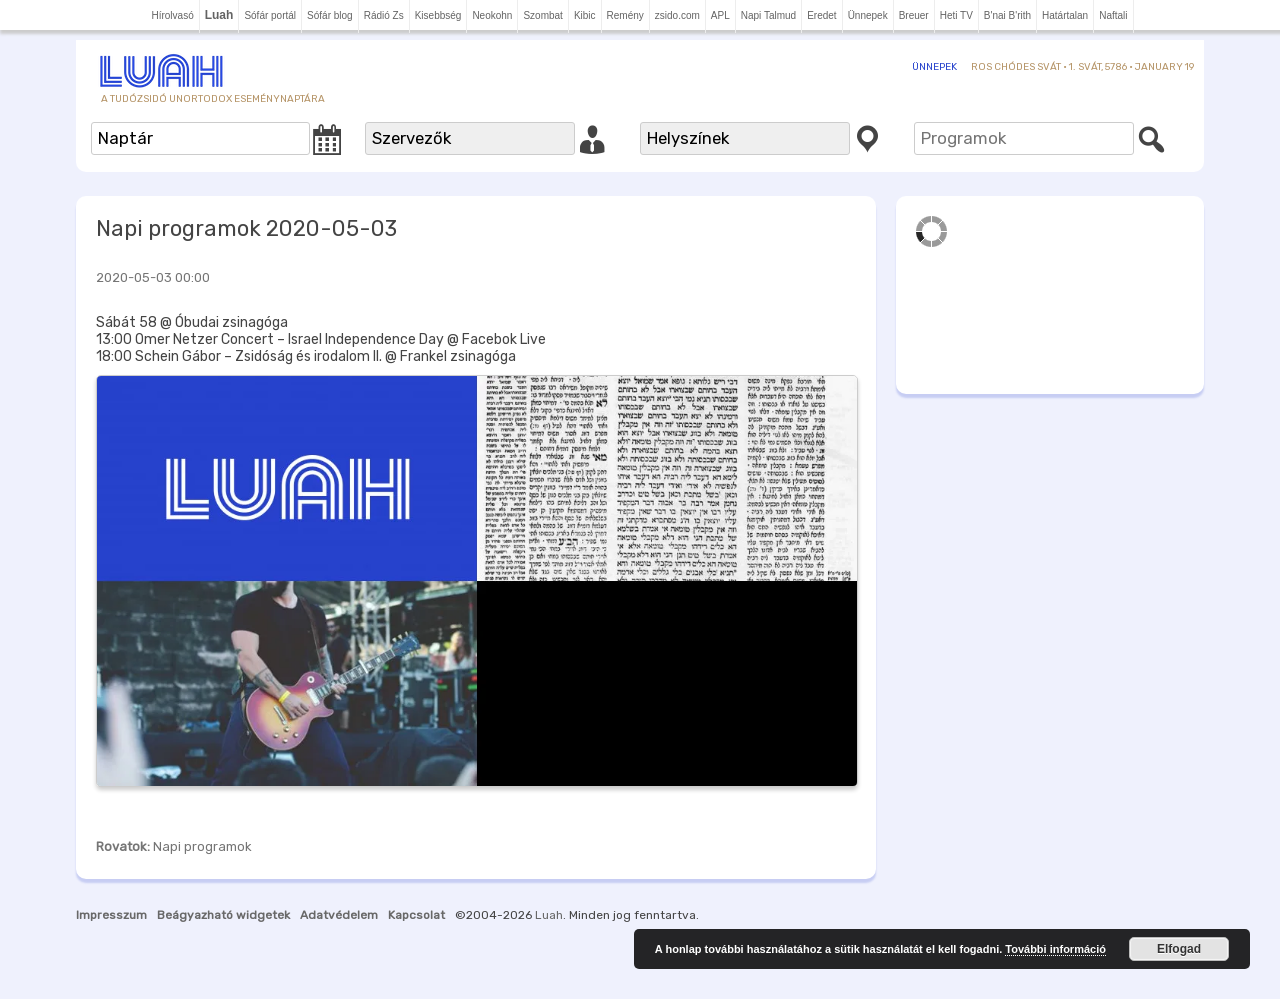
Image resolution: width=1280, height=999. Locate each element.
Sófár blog (330, 15)
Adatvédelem (339, 915)
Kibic (585, 15)
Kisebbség (438, 15)
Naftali (1113, 15)
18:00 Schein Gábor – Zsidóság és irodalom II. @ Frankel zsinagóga (306, 356)
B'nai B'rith (1007, 15)
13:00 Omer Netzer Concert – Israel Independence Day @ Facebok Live (321, 339)
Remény (625, 15)
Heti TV (956, 15)
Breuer (914, 15)
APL (720, 15)
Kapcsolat (416, 915)
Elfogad (1179, 949)
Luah (549, 915)
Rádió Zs (384, 15)
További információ (1055, 949)
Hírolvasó (172, 15)
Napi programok (202, 846)
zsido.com (677, 15)
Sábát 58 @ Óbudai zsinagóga (192, 322)
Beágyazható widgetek (223, 915)
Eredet (821, 15)
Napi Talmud (768, 15)
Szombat (542, 15)
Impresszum (111, 915)
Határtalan (1065, 15)
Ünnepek (868, 15)
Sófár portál (270, 15)
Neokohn (492, 15)
